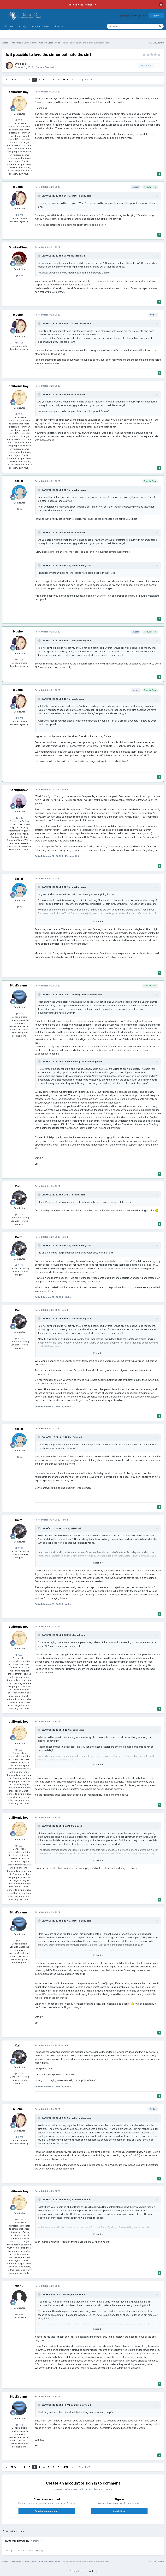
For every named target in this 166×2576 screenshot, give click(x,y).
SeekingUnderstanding (84, 994)
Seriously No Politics (80, 4)
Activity (22, 26)
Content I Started (40, 26)
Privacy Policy (77, 2571)
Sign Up (156, 15)
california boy (19, 92)
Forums (9, 27)
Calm (18, 1186)
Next (65, 79)
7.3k (19, 1013)
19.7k (19, 2314)
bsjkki (19, 480)
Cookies (92, 2571)
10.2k (19, 120)
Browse (59, 26)
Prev (13, 79)
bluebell (22, 63)
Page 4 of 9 (85, 79)
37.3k (19, 215)
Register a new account (47, 2511)
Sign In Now (119, 2511)
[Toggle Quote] (39, 195)
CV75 (19, 2286)
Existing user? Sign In (133, 15)
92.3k (19, 1214)
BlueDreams (19, 985)
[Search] (123, 26)
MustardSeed (19, 247)
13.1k (19, 818)
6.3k (19, 275)
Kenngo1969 (19, 790)
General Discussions (47, 67)
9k (19, 509)
